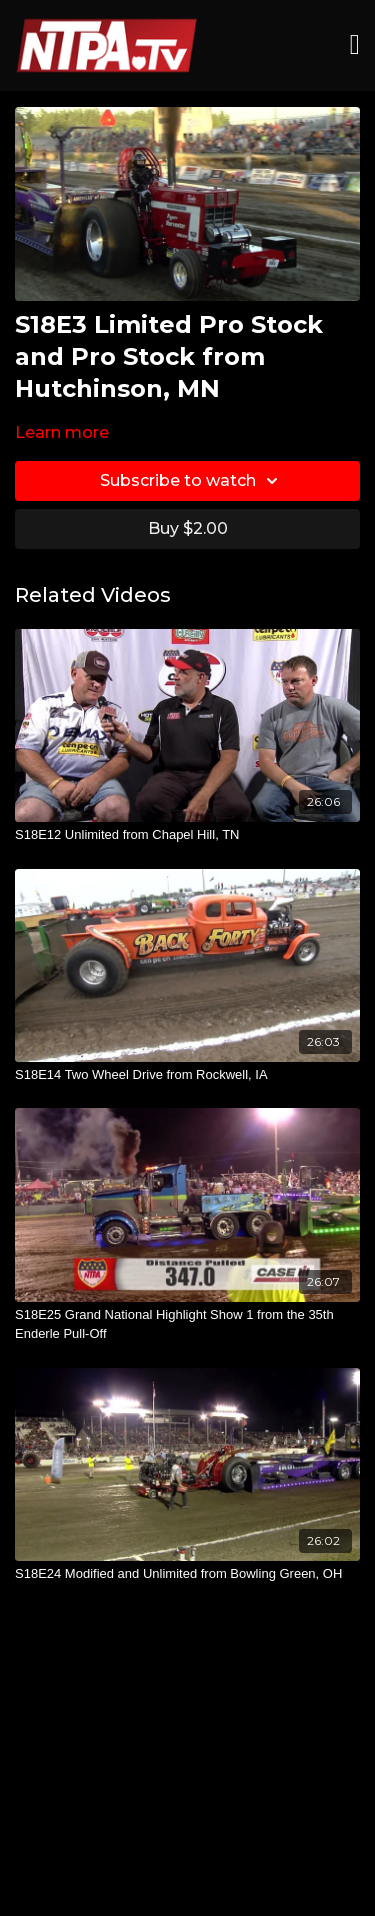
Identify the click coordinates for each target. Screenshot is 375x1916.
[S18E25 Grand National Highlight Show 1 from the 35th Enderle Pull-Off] (187, 1324)
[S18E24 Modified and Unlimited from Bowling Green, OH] (187, 1574)
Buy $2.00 (188, 528)
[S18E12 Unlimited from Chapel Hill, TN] (187, 835)
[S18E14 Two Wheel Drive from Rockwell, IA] (187, 1075)
